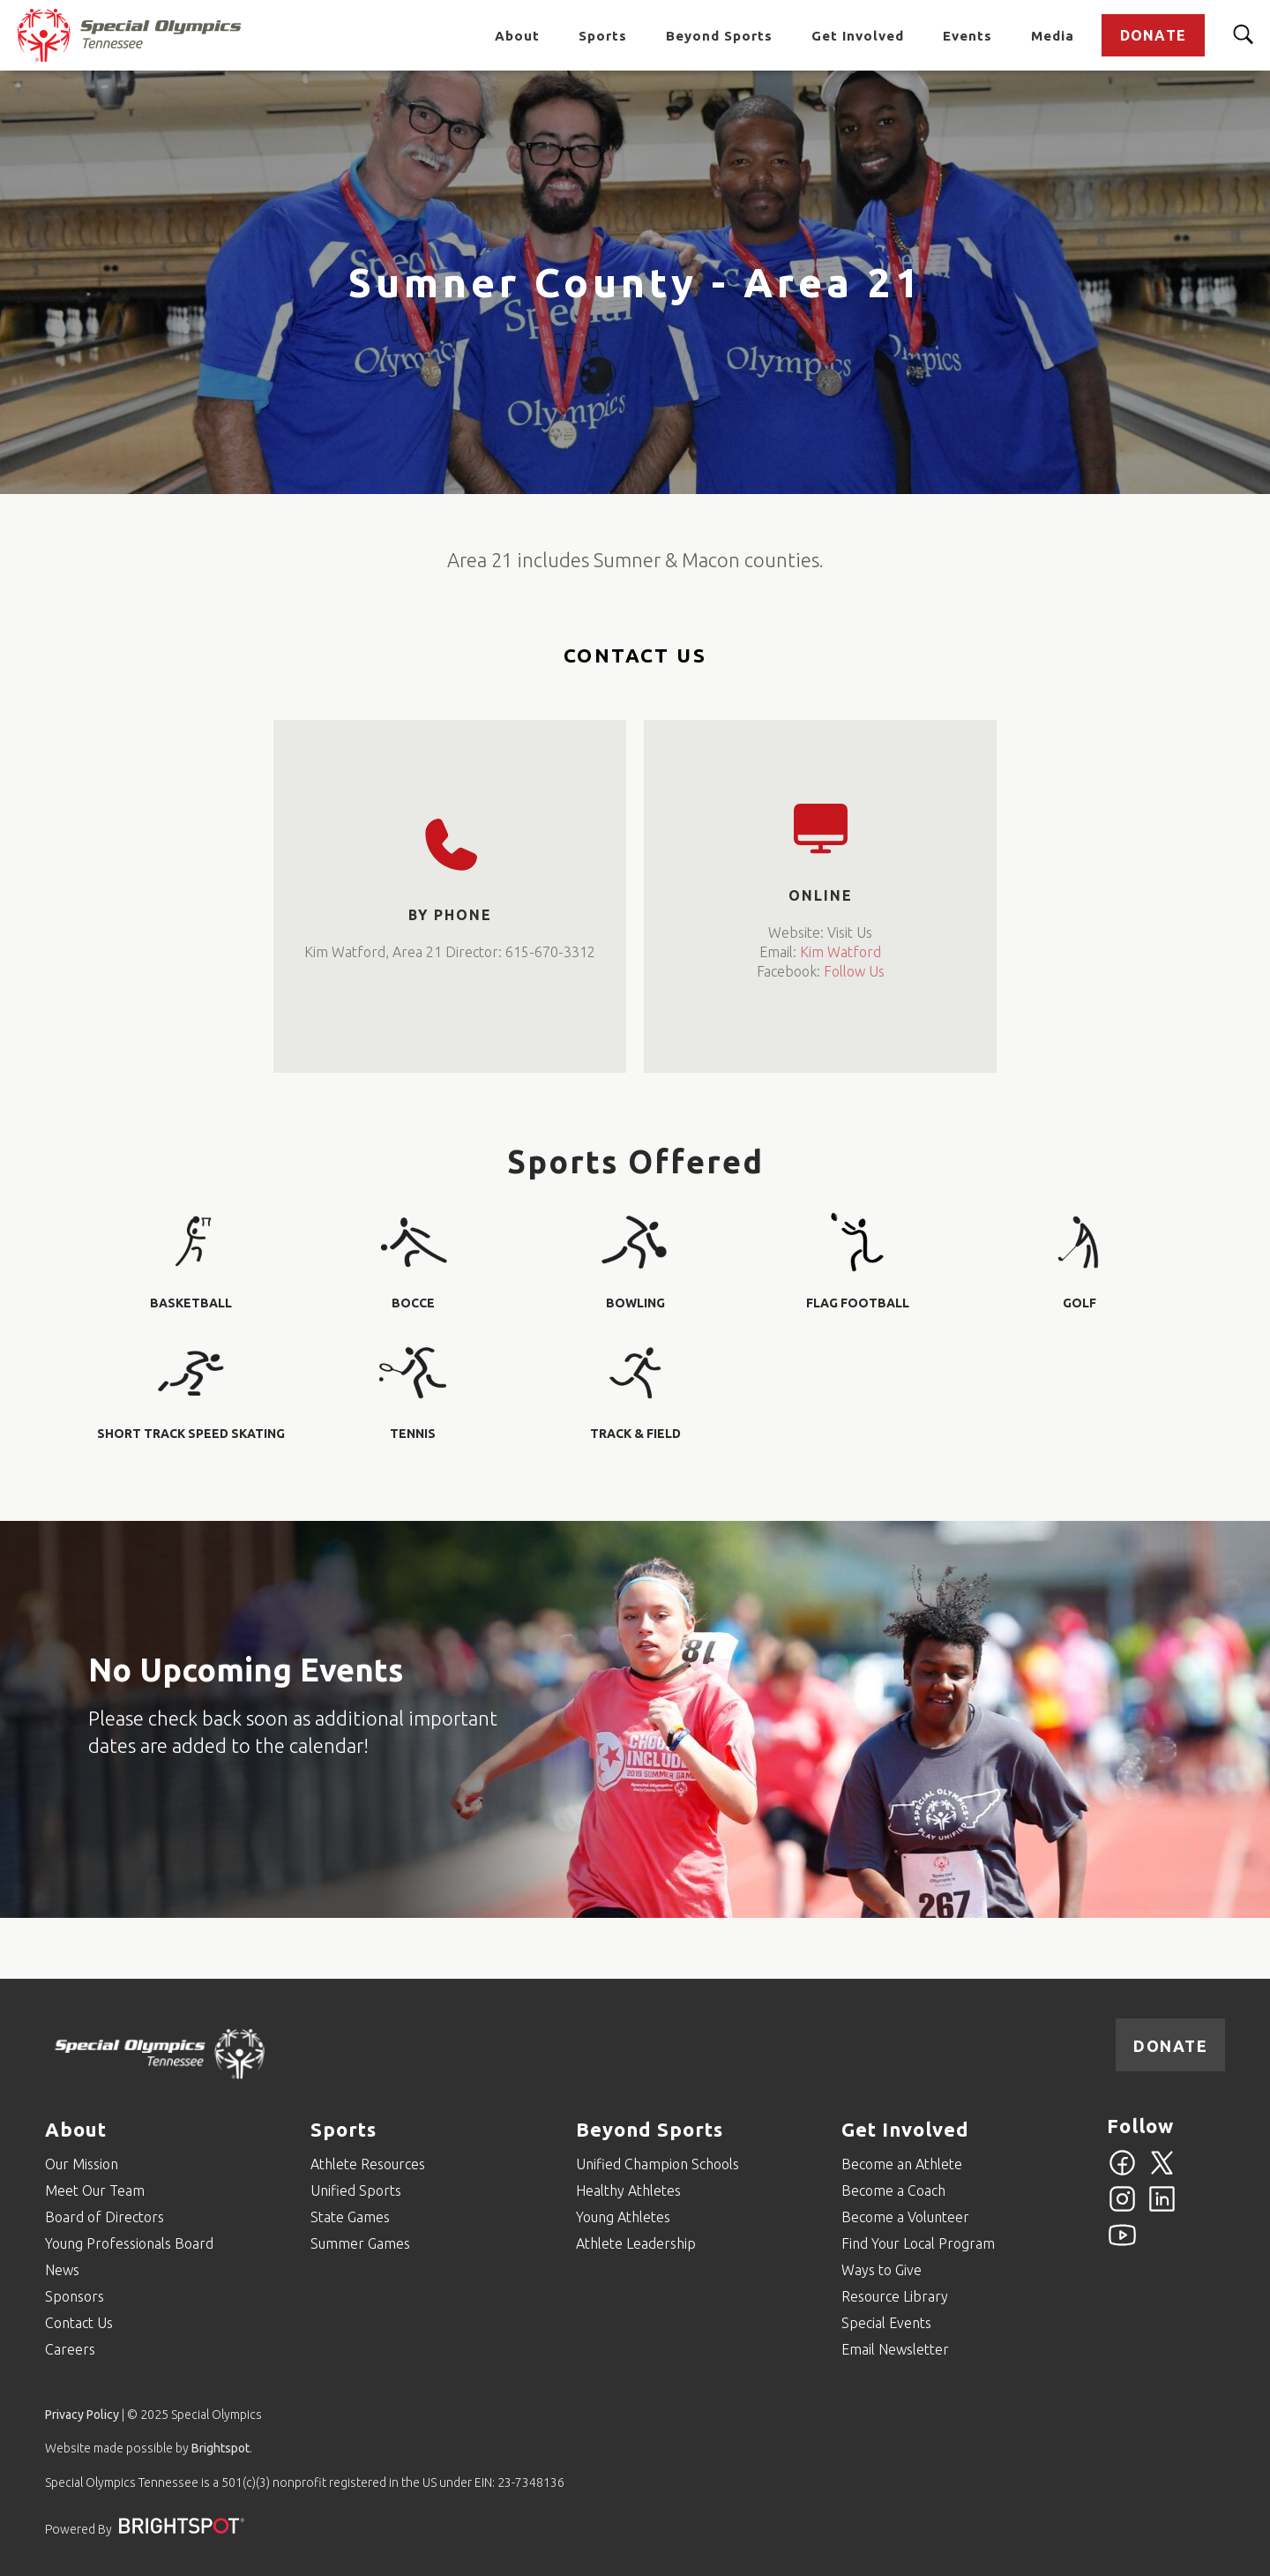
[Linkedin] (1162, 2209)
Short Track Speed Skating (191, 1434)
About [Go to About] (517, 34)
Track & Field (635, 1434)
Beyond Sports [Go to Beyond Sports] (719, 34)
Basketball (191, 1303)
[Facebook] (1122, 2173)
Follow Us (854, 971)
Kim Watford (840, 952)
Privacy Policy (82, 2415)
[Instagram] (1122, 2209)
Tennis (413, 1434)
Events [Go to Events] (967, 34)
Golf (1079, 1303)
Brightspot (220, 2448)
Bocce (413, 1303)
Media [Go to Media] (1052, 34)
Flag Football (857, 1303)
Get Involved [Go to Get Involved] (857, 34)
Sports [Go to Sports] (603, 34)
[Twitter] (1162, 2173)
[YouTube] (1122, 2245)
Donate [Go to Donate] (1153, 34)
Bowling (635, 1303)
